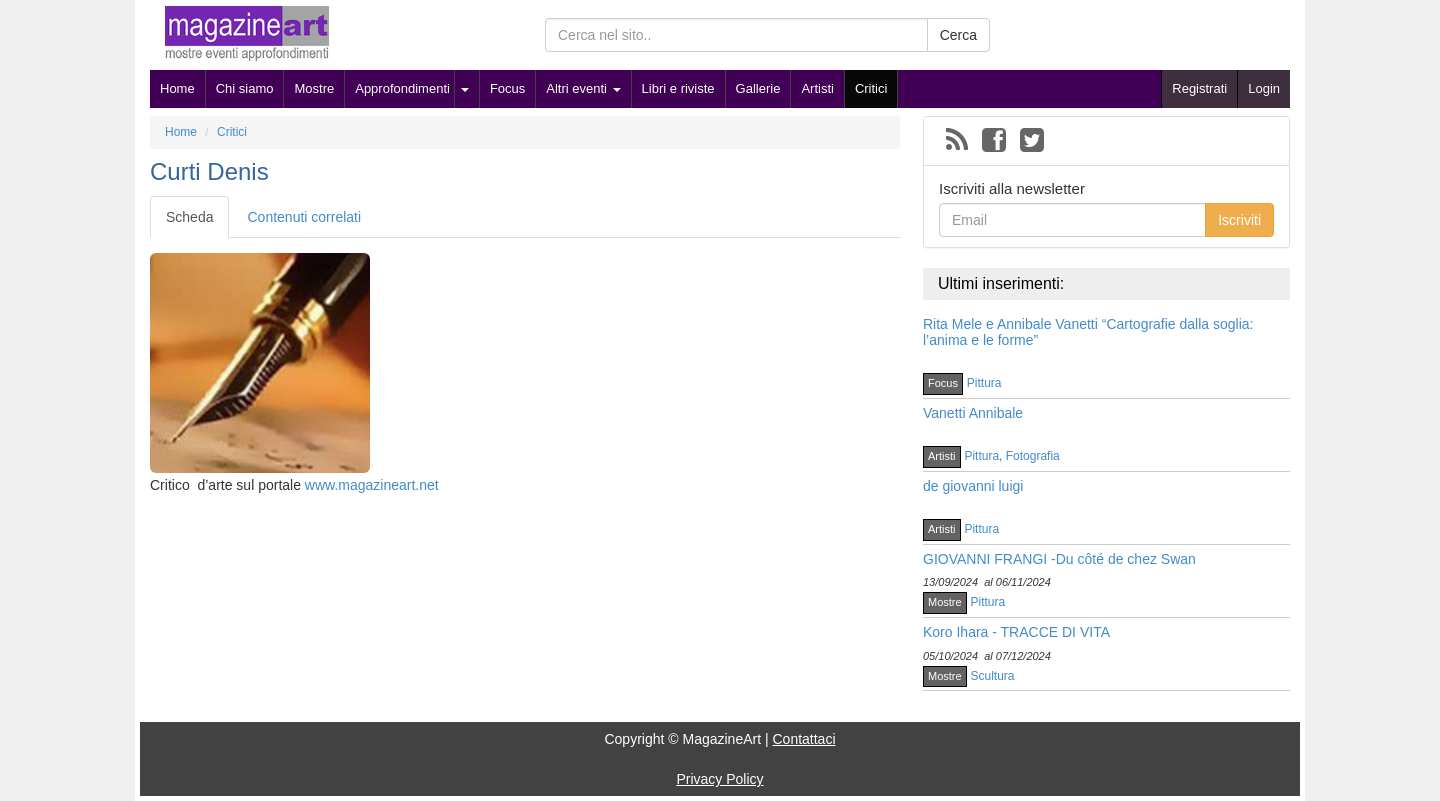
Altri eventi (583, 88)
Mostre (314, 88)
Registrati (1199, 88)
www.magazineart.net (372, 485)
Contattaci (803, 739)
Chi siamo (245, 88)
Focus (507, 88)
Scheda (189, 217)
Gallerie (758, 88)
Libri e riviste (678, 88)
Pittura (984, 383)
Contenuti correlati (304, 217)
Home (177, 88)
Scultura (993, 676)
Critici (871, 88)
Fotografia (1033, 456)
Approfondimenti (402, 88)
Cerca (958, 35)
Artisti (817, 88)
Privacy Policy (719, 779)
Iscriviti (1239, 220)
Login (1264, 88)
